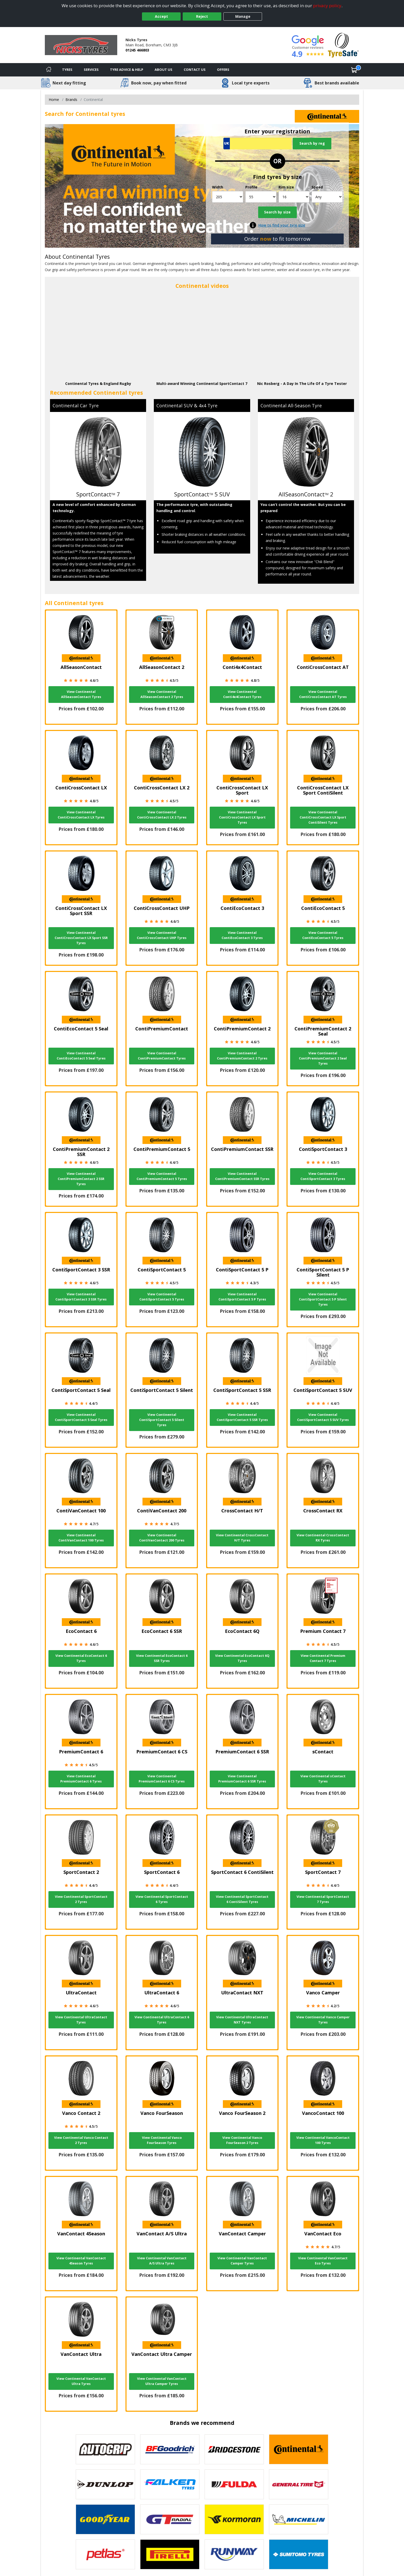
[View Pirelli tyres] (169, 2554)
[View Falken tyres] (169, 2484)
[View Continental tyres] (298, 2449)
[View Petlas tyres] (105, 2554)
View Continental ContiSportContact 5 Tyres (161, 1297)
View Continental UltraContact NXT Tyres (242, 2019)
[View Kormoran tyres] (234, 2519)
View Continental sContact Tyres (323, 1779)
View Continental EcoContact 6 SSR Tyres (162, 1658)
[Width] (227, 197)
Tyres (67, 69)
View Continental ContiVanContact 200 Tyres (161, 1538)
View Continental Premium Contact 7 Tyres (323, 1658)
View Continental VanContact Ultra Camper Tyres (162, 2381)
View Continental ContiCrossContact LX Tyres (81, 815)
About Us (163, 69)
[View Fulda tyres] (234, 2484)
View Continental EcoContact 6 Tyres (81, 1658)
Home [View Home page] (54, 99)
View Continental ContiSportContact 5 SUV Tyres (323, 1417)
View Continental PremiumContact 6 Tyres (81, 1779)
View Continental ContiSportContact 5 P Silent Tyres (323, 1299)
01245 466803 (137, 50)
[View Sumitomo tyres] (298, 2554)
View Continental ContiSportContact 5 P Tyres (242, 1297)
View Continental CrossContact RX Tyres (323, 1538)
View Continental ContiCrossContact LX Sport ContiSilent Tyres (323, 817)
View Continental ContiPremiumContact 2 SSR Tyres (81, 1178)
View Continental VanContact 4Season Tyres (81, 2260)
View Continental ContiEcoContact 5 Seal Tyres (81, 1056)
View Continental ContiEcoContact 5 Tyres (322, 935)
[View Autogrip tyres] (105, 2449)
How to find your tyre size (281, 225)
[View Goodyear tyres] (105, 2519)
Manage (242, 16)
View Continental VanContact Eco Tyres (323, 2260)
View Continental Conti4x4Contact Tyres (242, 694)
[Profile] (260, 197)
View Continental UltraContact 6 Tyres (161, 2019)
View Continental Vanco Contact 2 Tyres (81, 2140)
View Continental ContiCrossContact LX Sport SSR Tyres (81, 938)
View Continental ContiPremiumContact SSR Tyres (242, 1176)
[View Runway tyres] (234, 2554)
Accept (161, 16)
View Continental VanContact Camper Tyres (242, 2260)
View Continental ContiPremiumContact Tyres (162, 1056)
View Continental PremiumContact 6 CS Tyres (162, 1779)
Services (91, 69)
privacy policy (327, 5)
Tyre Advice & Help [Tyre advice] (126, 69)
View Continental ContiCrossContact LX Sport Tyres (242, 817)
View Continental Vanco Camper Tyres (323, 2019)
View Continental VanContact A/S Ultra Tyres (162, 2260)
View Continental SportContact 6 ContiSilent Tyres (242, 1899)
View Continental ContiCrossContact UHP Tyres (162, 935)
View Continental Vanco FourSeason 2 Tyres (242, 2140)
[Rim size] (294, 197)
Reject (202, 16)
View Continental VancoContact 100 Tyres (323, 2140)
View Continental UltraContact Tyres (81, 2019)
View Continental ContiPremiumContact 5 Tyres (162, 1176)
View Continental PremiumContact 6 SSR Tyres (242, 1779)
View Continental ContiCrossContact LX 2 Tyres (162, 815)
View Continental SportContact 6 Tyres (162, 1899)
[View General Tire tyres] (298, 2484)
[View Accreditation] (343, 44)
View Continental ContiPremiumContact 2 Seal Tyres (323, 1058)
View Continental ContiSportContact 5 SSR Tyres (242, 1417)
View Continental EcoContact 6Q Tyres (242, 1658)
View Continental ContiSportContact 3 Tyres (322, 1176)
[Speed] (327, 197)
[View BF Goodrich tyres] (169, 2449)
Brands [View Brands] (71, 99)
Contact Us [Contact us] (195, 69)
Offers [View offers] (223, 69)
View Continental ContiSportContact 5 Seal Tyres (81, 1417)
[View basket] (354, 69)
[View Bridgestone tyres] (234, 2449)
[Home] (48, 69)
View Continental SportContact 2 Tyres (81, 1899)
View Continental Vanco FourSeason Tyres (162, 2140)
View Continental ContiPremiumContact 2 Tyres (242, 1056)
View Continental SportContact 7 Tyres (323, 1899)
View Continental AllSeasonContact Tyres (81, 694)
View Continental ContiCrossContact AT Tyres (323, 694)
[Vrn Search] (257, 143)
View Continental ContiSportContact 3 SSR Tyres (81, 1297)
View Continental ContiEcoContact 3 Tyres (242, 935)
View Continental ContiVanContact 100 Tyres (81, 1538)
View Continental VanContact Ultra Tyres (81, 2381)
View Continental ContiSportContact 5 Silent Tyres (161, 1419)
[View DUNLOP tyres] (105, 2484)
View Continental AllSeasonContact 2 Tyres (161, 694)
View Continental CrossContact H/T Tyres (242, 1538)
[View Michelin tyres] (298, 2519)
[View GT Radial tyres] (169, 2519)
